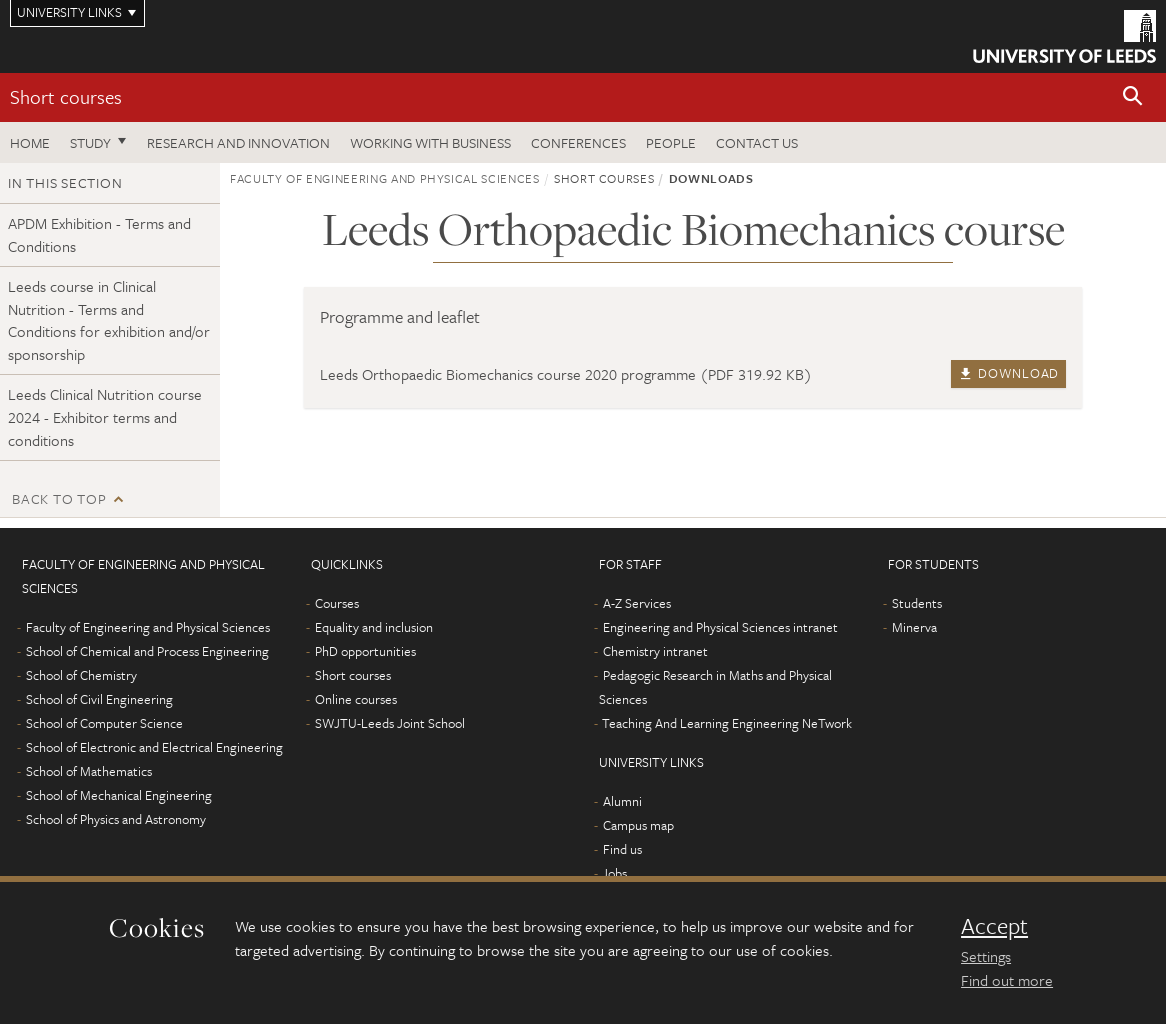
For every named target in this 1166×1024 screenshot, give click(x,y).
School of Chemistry (81, 675)
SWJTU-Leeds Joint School (390, 723)
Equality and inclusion (374, 627)
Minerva (914, 627)
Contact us (757, 142)
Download (1008, 373)
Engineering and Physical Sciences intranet (720, 627)
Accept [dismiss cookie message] (994, 926)
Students (917, 603)
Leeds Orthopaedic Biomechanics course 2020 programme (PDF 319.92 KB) (566, 374)
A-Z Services (637, 603)
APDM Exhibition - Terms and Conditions (99, 234)
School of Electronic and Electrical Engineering (154, 747)
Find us (622, 849)
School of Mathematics (89, 771)
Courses (337, 603)
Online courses (356, 699)
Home (30, 142)
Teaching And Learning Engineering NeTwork (727, 723)
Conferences (578, 142)
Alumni (622, 801)
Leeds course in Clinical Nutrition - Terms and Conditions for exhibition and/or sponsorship (109, 320)
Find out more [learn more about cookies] (1007, 980)
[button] (1133, 97)
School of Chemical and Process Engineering (147, 651)
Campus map (638, 825)
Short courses (66, 96)
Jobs (614, 873)
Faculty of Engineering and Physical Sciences (385, 178)
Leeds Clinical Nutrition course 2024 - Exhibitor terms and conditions (105, 417)
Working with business (430, 142)
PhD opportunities (365, 651)
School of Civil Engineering (99, 699)
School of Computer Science (104, 723)
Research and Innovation (238, 142)
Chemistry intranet (655, 651)
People (671, 142)
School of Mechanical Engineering (119, 795)
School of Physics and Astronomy (116, 819)
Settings (986, 956)
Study (90, 142)
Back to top (59, 498)
